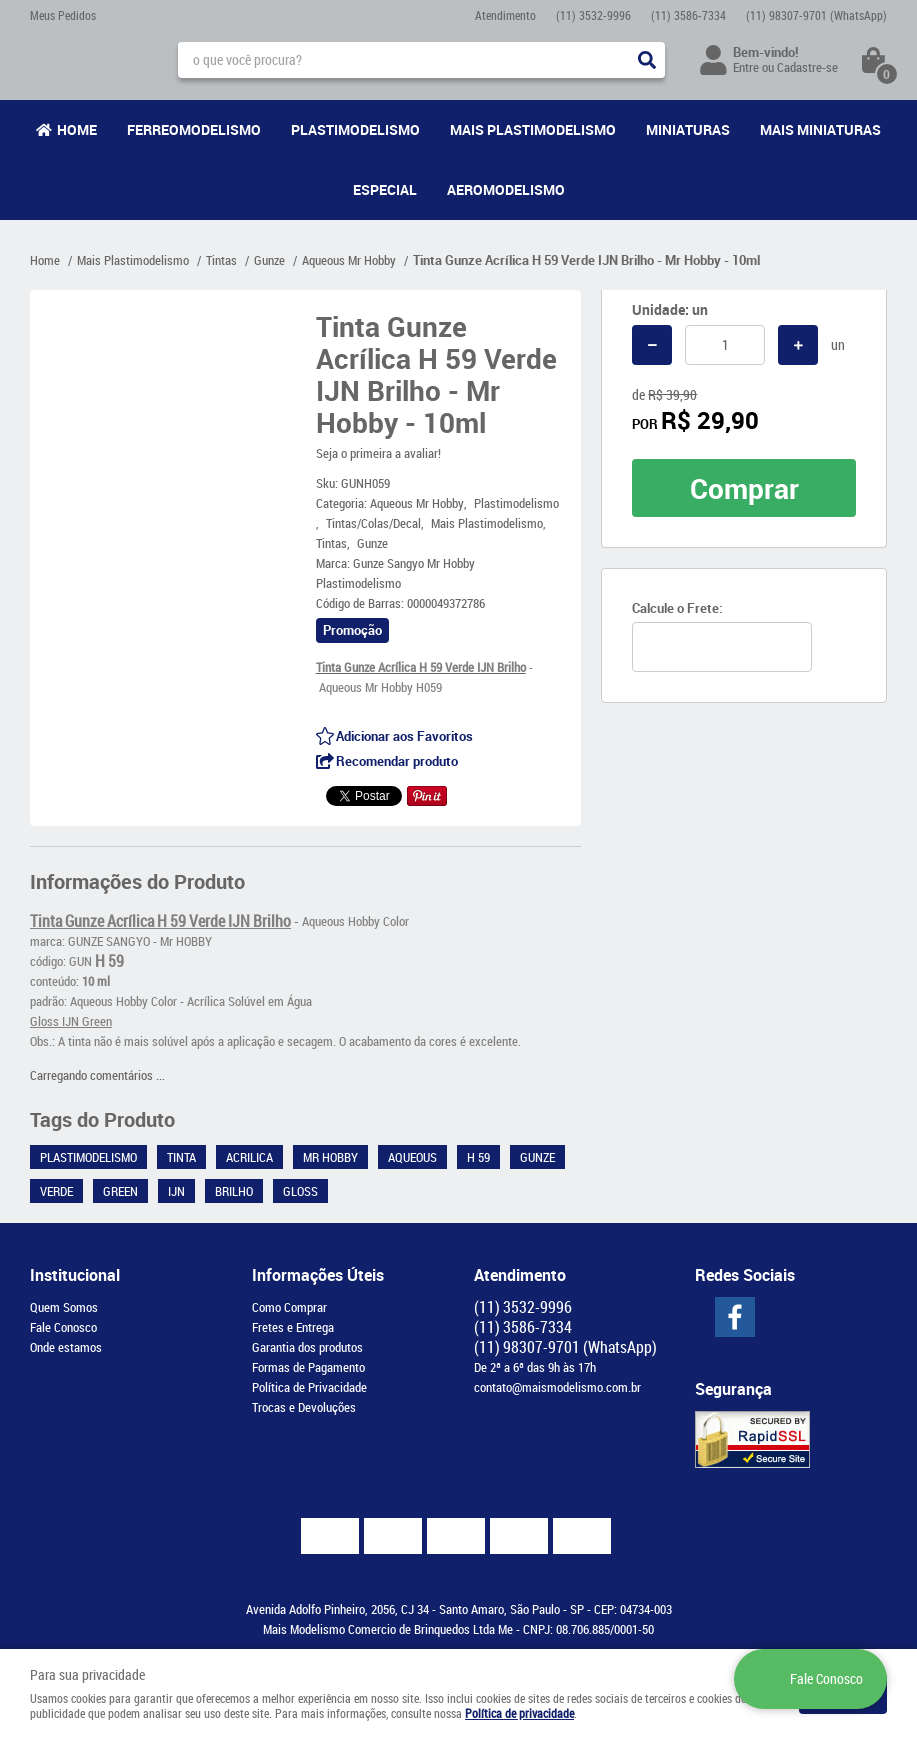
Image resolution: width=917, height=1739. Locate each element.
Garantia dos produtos (307, 1347)
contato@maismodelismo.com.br (557, 1387)
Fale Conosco (63, 1327)
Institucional (75, 1275)
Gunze (537, 1157)
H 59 (478, 1157)
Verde (56, 1191)
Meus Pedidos (63, 15)
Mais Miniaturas (820, 129)
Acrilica (249, 1157)
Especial (385, 189)
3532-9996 (593, 15)
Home (77, 129)
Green (120, 1191)
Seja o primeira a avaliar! (378, 453)
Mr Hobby (330, 1157)
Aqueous (412, 1157)
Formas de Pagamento (308, 1367)
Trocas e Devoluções (304, 1407)
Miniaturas (688, 129)
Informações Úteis (318, 1275)
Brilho (234, 1191)
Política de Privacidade (309, 1387)
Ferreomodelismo (194, 129)
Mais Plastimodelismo (533, 129)
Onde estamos (66, 1347)
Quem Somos (64, 1307)
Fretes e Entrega (293, 1327)
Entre (746, 67)
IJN (176, 1191)
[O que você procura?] (647, 60)
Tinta (181, 1157)
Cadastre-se (807, 67)
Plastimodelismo (355, 129)
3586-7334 (688, 15)
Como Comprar (289, 1307)
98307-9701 (816, 15)
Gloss (300, 1191)
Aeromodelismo (506, 189)
